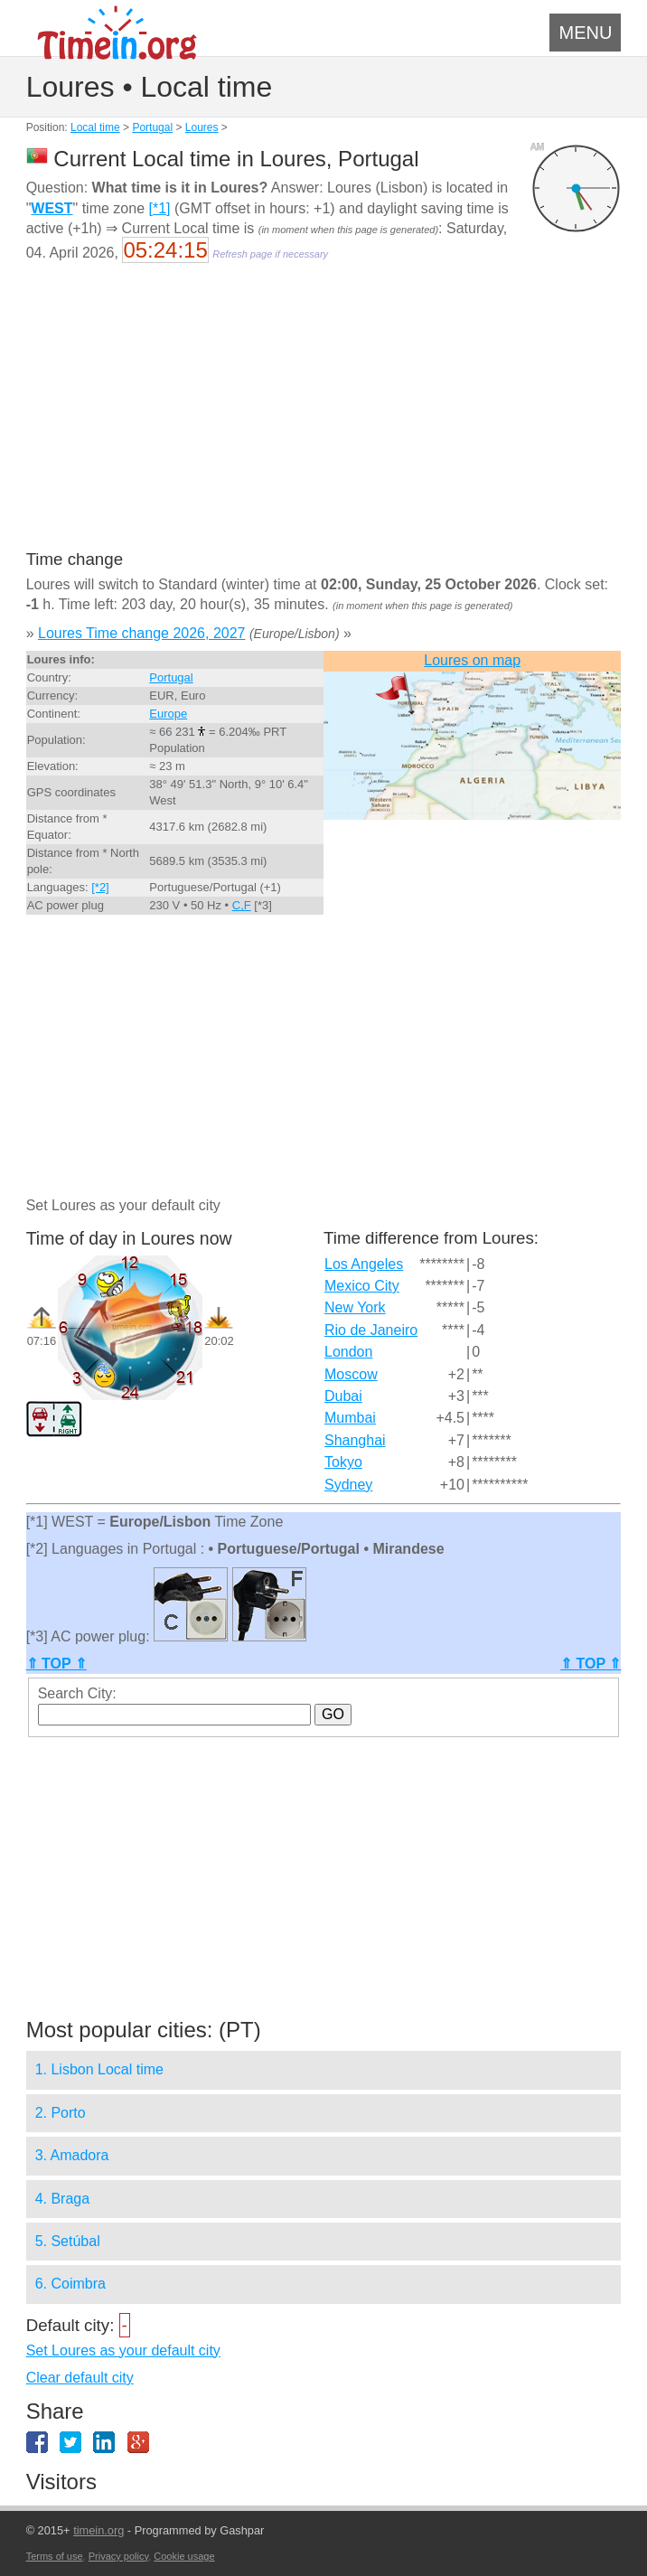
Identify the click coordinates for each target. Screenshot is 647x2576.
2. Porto (60, 2112)
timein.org (98, 2530)
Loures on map (472, 660)
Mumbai (350, 1417)
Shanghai (355, 1440)
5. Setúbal (67, 2241)
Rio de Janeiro (370, 1330)
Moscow (351, 1374)
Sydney (348, 1484)
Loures (202, 127)
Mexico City (361, 1285)
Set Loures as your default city (123, 2350)
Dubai (343, 1396)
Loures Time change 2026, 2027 (142, 633)
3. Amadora (72, 2155)
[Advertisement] (324, 417)
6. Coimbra (70, 2283)
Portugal (152, 127)
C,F (241, 905)
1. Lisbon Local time (99, 2069)
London (348, 1351)
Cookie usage (184, 2556)
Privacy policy (118, 2556)
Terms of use (54, 2556)
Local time (95, 127)
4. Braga (62, 2198)
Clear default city (80, 2377)
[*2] (100, 887)
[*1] (159, 208)
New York (355, 1307)
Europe (168, 713)
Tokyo (343, 1462)
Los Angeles (363, 1264)
